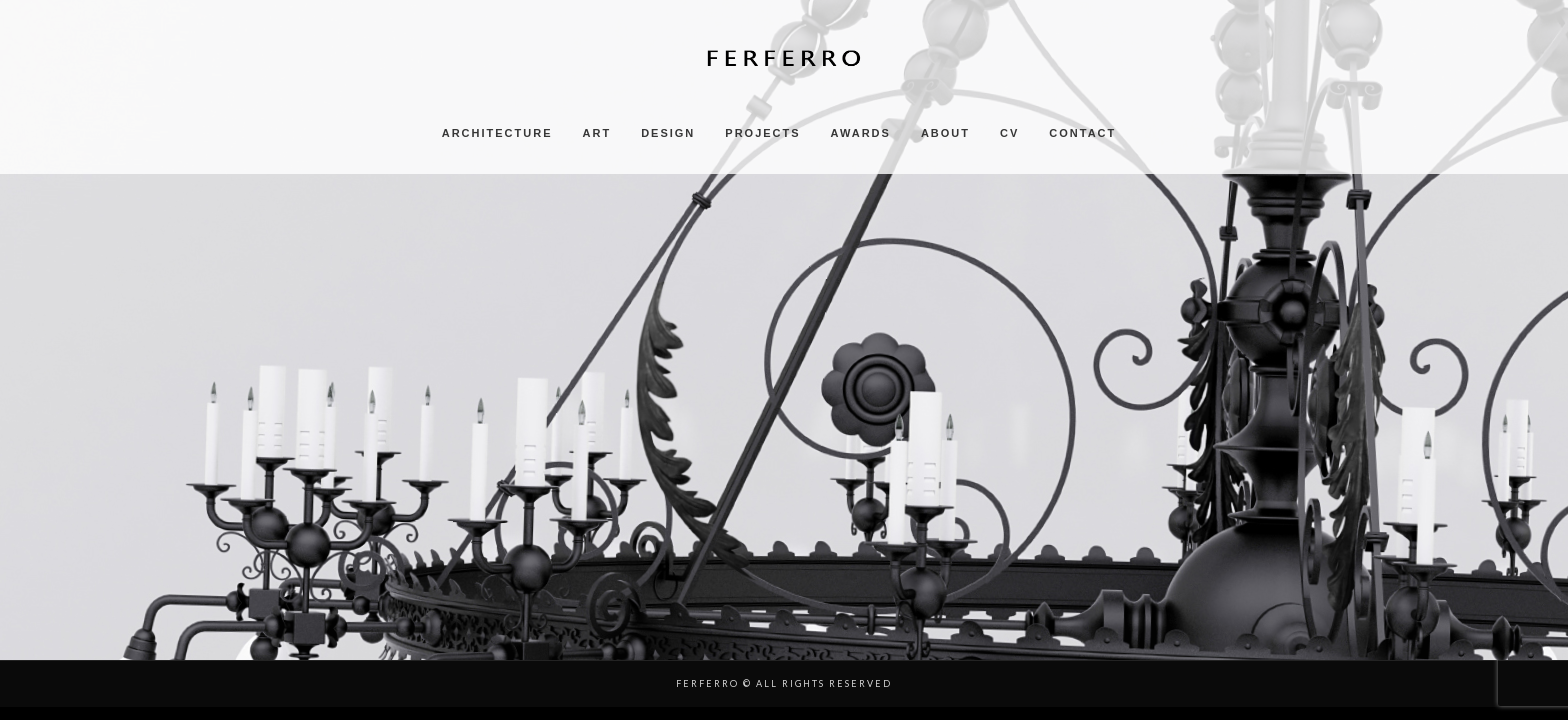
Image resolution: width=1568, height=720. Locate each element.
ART (597, 133)
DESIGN (668, 133)
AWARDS (861, 133)
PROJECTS (762, 133)
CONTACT (1082, 133)
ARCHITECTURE (497, 133)
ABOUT (945, 133)
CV (1009, 133)
